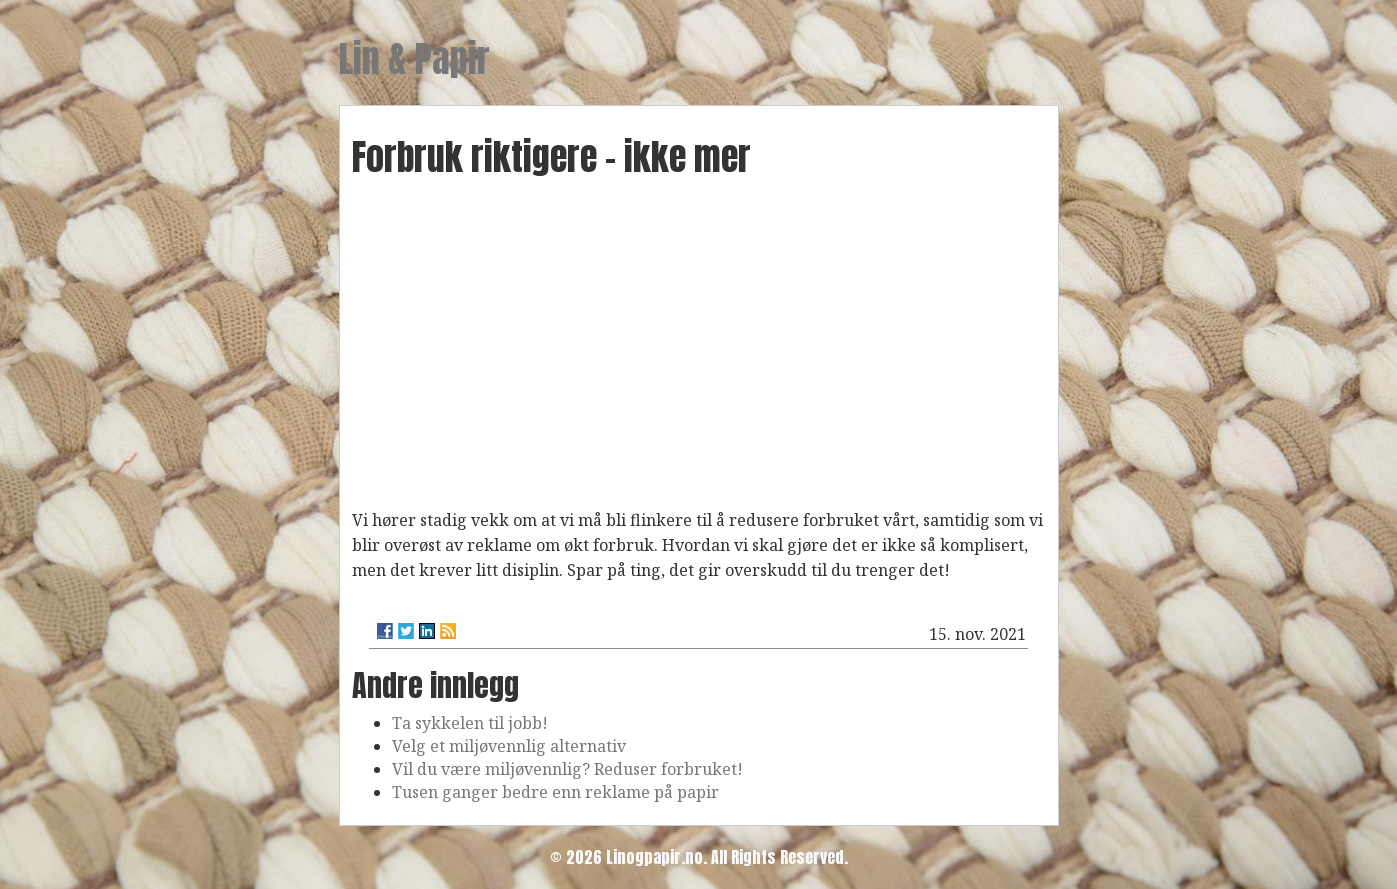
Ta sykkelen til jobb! (470, 723)
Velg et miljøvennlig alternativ (509, 746)
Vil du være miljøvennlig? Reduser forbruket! (567, 769)
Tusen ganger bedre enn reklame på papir (555, 792)
